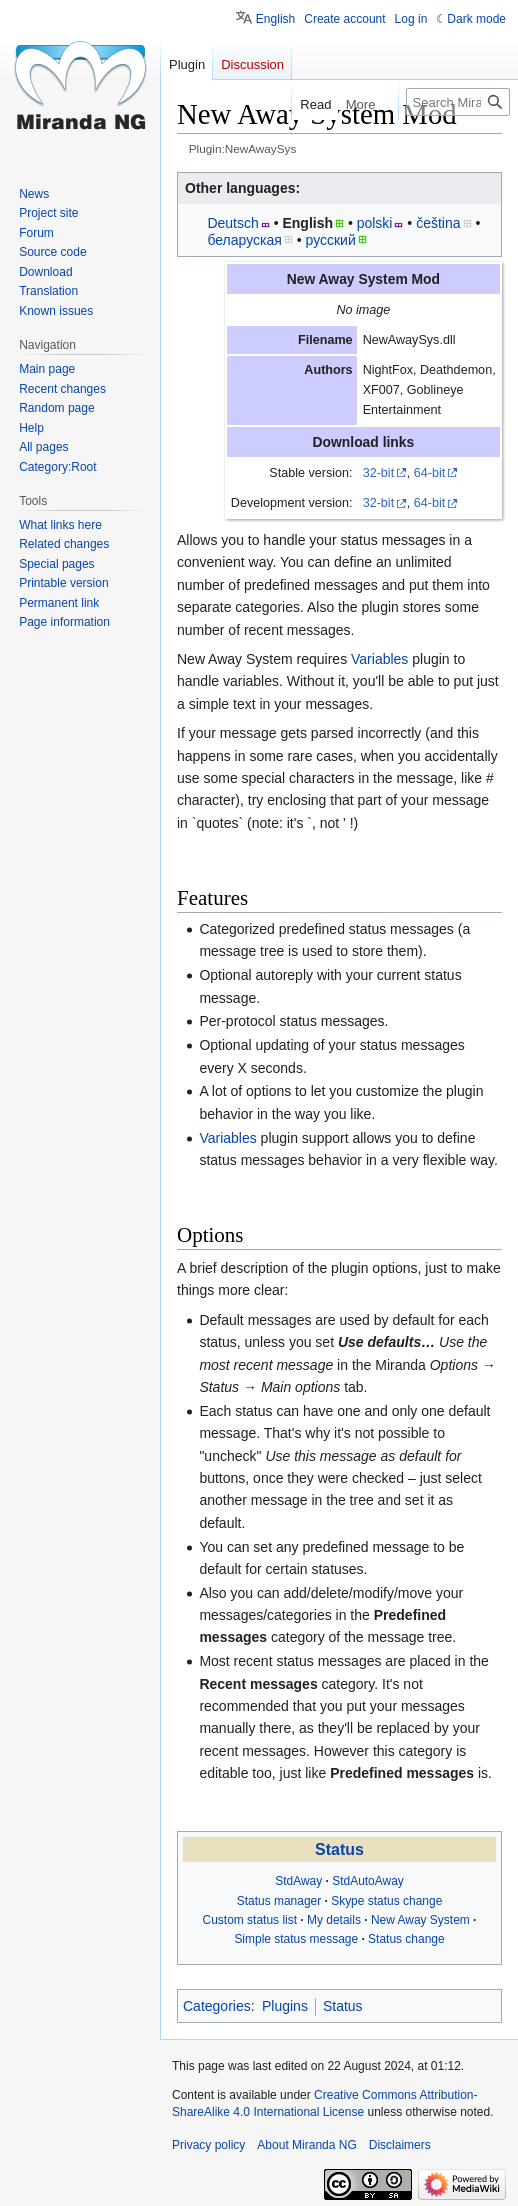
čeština (438, 223)
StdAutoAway (368, 1881)
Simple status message (296, 1939)
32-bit (379, 473)
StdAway (298, 1881)
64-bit (430, 473)
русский (331, 240)
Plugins (285, 2006)
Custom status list (250, 1920)
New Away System (420, 1920)
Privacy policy (208, 2145)
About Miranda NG (306, 2145)
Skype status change (386, 1901)
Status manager (279, 1901)
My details (334, 1920)
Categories (217, 2006)
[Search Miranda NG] (458, 102)
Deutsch (232, 223)
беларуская (244, 240)
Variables (379, 659)
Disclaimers (400, 2145)
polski (375, 223)
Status (339, 1849)
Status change (406, 1939)
